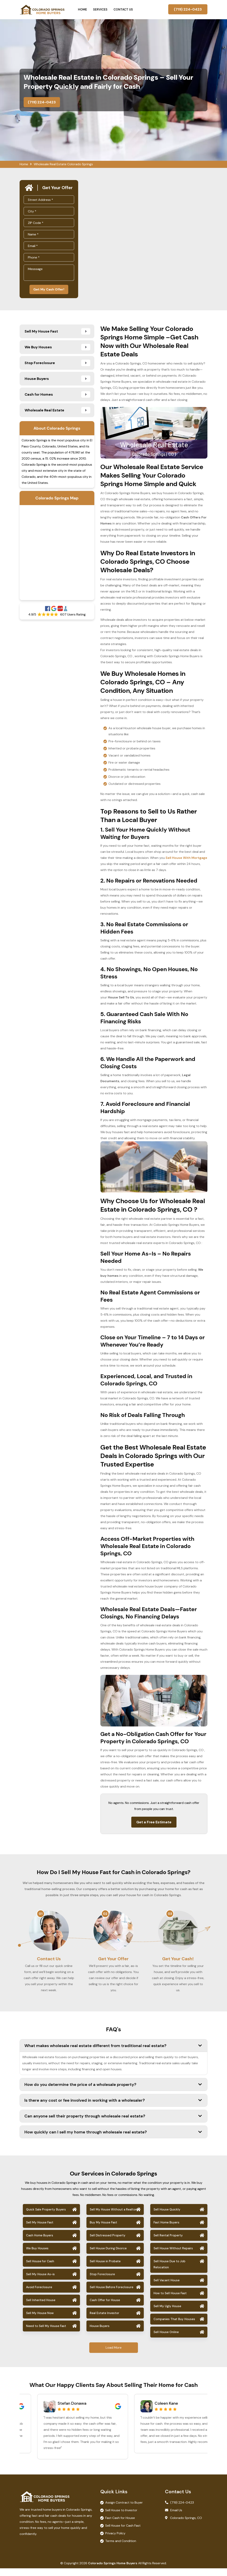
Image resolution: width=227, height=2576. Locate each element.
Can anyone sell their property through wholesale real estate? (113, 2123)
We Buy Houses (37, 2256)
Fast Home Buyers (166, 2230)
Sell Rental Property (168, 2243)
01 (40, 1915)
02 (105, 1915)
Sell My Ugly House (167, 2314)
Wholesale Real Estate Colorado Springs (63, 164)
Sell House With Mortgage (186, 859)
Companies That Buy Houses (174, 2327)
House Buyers (99, 2334)
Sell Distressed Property (107, 2243)
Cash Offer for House (105, 2308)
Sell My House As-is (40, 2282)
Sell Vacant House (166, 2288)
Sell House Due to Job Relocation (169, 2272)
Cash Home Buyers (39, 2243)
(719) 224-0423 (188, 9)
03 (170, 1915)
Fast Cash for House (120, 2525)
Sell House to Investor (121, 2518)
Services (100, 9)
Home (82, 9)
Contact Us (123, 9)
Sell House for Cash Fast (123, 2533)
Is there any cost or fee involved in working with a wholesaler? (113, 2108)
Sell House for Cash (40, 2269)
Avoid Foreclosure (39, 2295)
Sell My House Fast (39, 2230)
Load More (114, 2355)
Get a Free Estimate (153, 1823)
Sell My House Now (40, 2321)
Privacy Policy (115, 2541)
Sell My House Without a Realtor (113, 2217)
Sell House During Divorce (108, 2256)
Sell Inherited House (40, 2308)
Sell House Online (166, 2340)
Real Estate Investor (104, 2321)
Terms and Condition (120, 2548)
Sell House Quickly (166, 2217)
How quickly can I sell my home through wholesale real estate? (113, 2139)
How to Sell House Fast (170, 2301)
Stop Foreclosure (102, 2282)
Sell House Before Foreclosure (111, 2295)
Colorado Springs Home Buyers (112, 2571)
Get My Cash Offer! (48, 290)
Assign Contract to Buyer (124, 2510)
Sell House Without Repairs (173, 2256)
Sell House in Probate (105, 2269)
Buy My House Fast (103, 2230)
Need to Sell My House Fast (46, 2334)
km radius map (57, 553)
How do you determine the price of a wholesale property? (113, 2092)
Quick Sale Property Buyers (46, 2217)
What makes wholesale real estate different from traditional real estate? (113, 2053)
